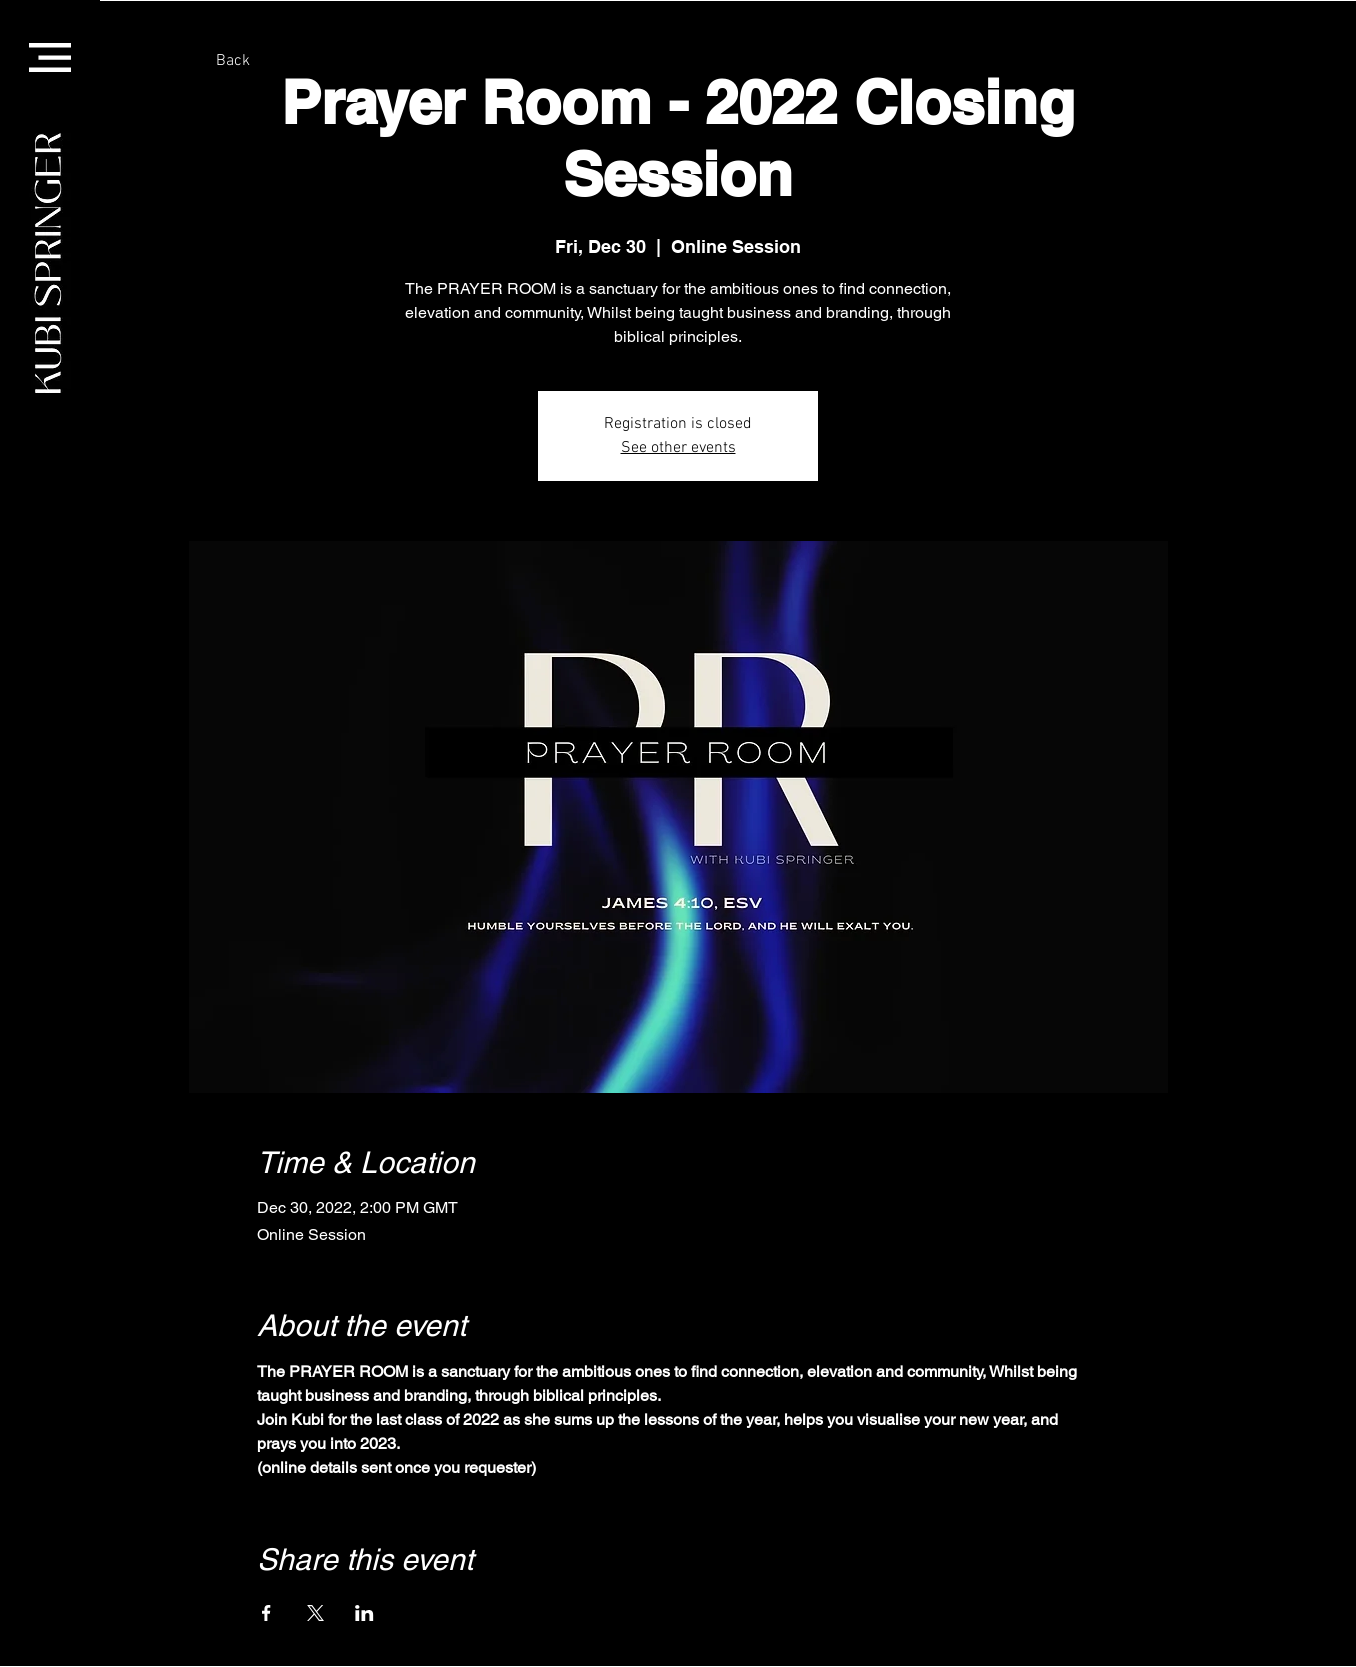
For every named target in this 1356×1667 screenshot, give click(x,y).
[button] (50, 57)
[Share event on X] (315, 1613)
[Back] (232, 61)
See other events (678, 448)
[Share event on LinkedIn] (364, 1613)
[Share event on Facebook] (266, 1613)
